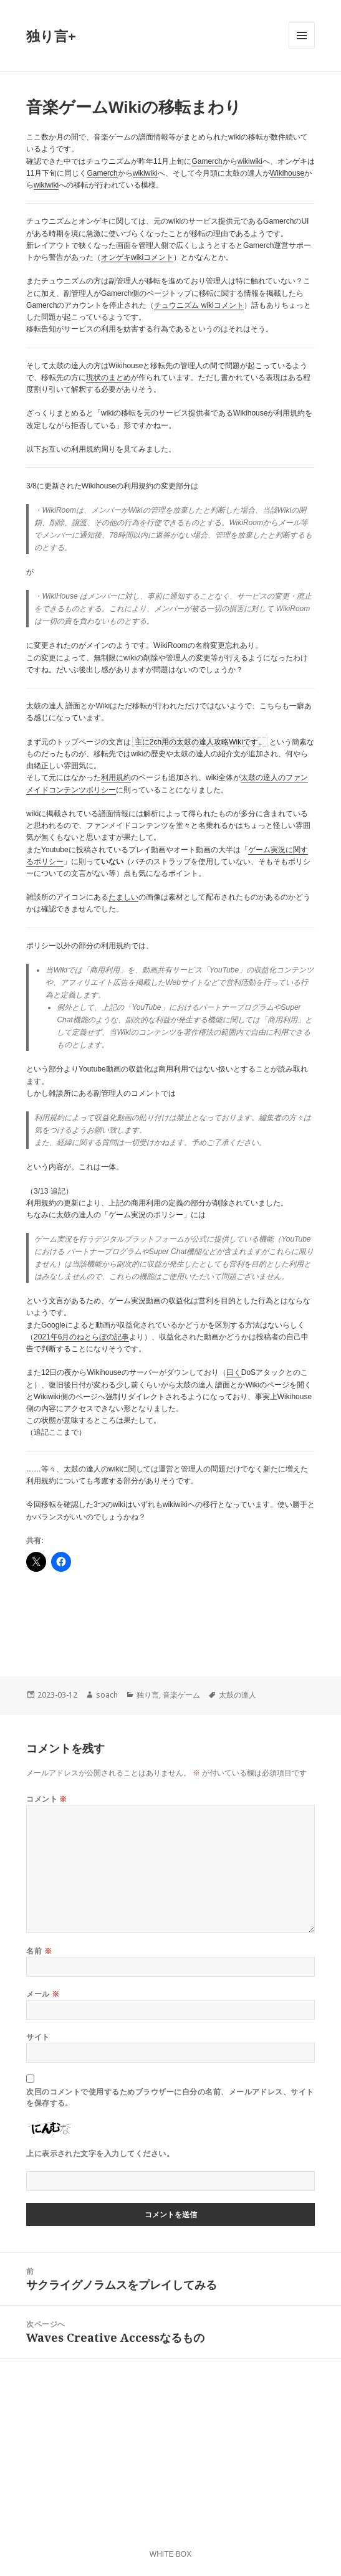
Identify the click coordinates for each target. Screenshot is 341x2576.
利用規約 (116, 777)
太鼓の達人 (237, 1695)
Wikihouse (287, 173)
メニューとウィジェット (302, 48)
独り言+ (51, 35)
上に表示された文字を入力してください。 (100, 2153)
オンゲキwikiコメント (137, 257)
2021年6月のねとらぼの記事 (81, 1337)
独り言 (148, 1695)
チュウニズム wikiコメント (198, 305)
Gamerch (206, 161)
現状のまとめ (108, 377)
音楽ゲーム (181, 1695)
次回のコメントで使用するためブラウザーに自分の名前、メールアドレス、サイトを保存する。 (170, 2097)
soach (107, 1695)
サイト (37, 2037)
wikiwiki (250, 161)
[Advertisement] (126, 1619)
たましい (123, 897)
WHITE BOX (170, 2554)
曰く (233, 1372)
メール (42, 1994)
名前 (39, 1951)
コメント (46, 1799)
